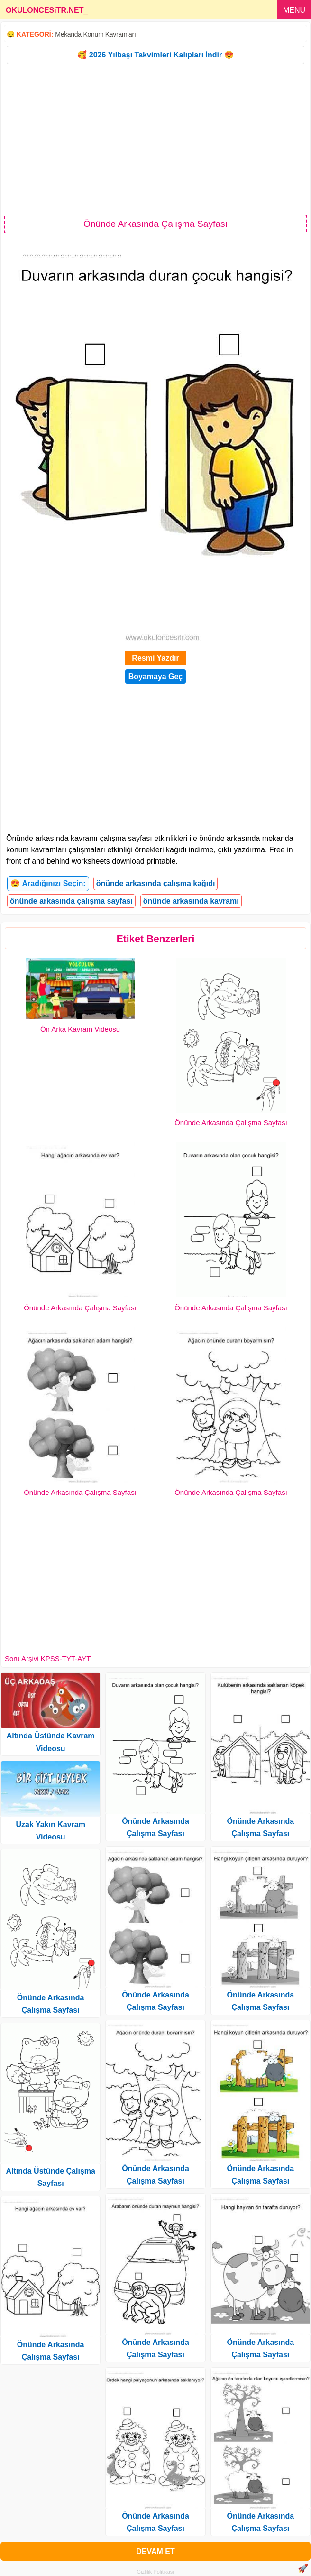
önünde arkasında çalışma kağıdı (155, 883)
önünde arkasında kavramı (191, 901)
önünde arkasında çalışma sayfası (71, 901)
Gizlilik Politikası (155, 2572)
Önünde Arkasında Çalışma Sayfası (230, 1123)
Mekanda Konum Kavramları (95, 34)
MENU (294, 10)
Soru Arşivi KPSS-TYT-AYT (48, 1658)
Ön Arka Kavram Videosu (80, 1029)
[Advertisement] (155, 138)
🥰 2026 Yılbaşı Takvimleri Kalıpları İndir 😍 (155, 55)
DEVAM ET (155, 2552)
